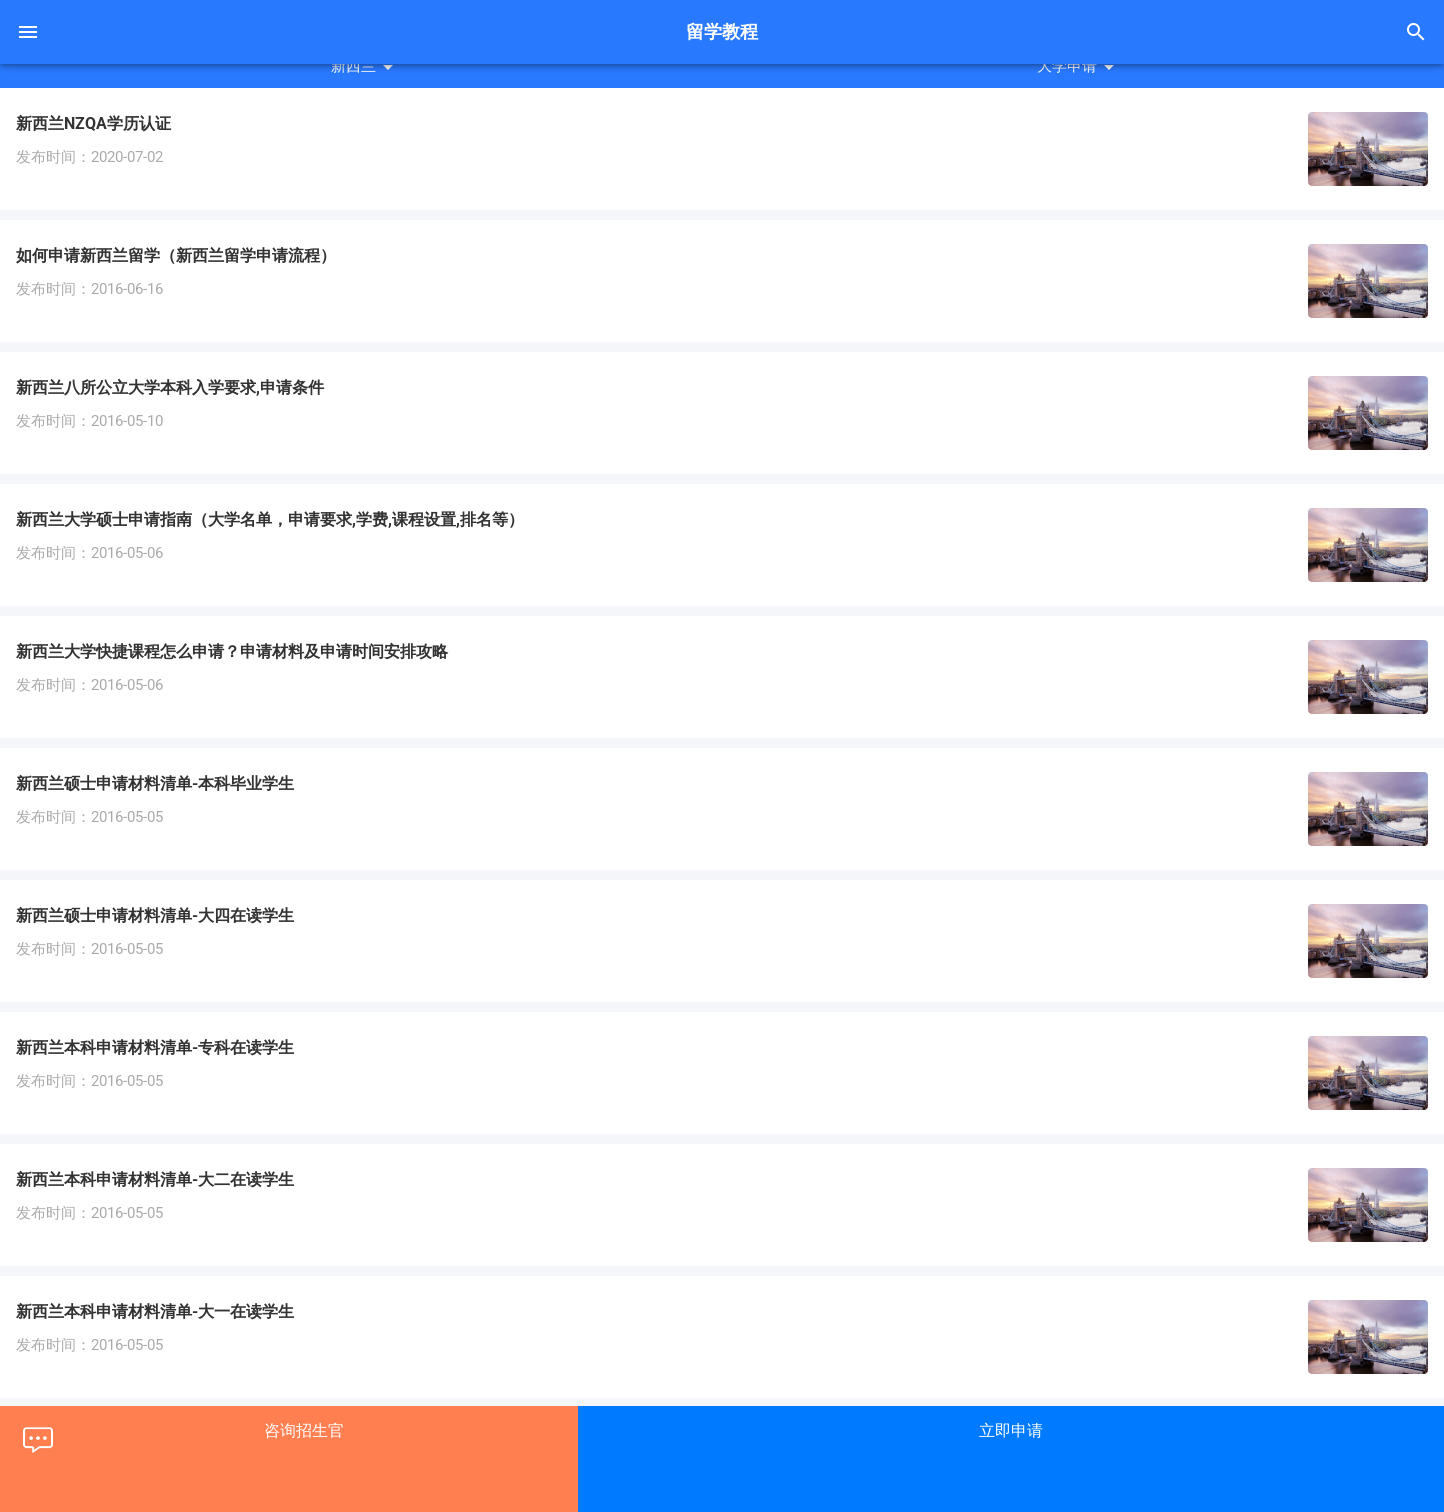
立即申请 (1011, 1430)
